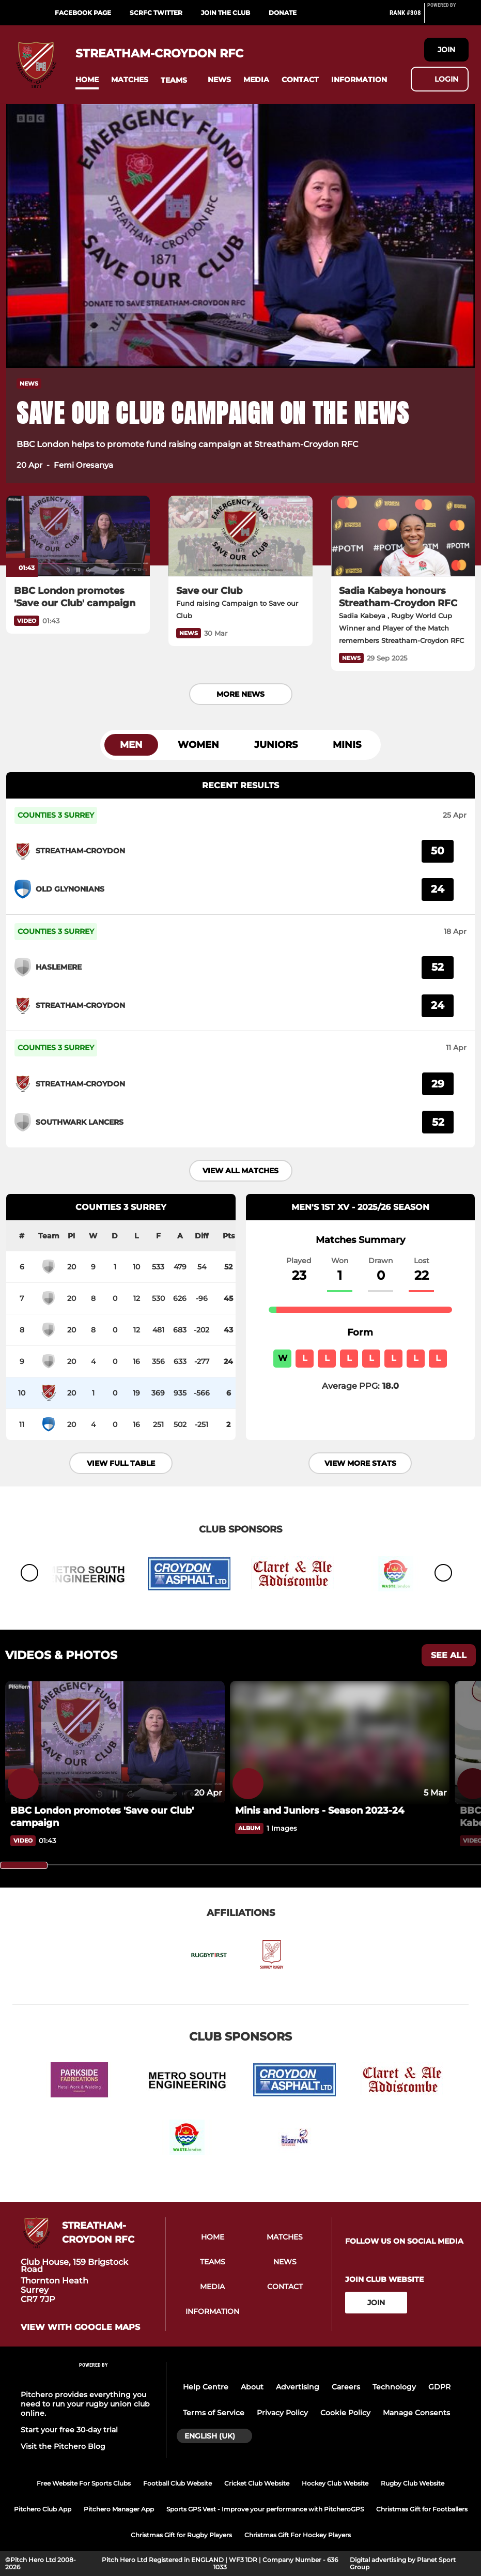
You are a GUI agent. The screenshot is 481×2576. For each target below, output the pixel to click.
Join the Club (225, 13)
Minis (347, 744)
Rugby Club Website (412, 2483)
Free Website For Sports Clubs (84, 2483)
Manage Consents (416, 2412)
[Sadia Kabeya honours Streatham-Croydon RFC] (403, 536)
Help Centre (205, 2386)
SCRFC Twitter (156, 13)
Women (198, 744)
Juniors (276, 744)
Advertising (297, 2386)
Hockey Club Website (335, 2483)
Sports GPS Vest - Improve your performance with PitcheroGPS (265, 2509)
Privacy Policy (282, 2412)
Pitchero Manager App (119, 2509)
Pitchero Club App (42, 2509)
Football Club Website (177, 2483)
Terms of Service (213, 2412)
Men (131, 744)
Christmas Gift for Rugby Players (181, 2535)
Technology (394, 2386)
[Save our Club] (240, 536)
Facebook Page (83, 13)
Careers (346, 2386)
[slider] (24, 1865)
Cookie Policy (345, 2412)
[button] (87, 80)
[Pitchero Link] (448, 17)
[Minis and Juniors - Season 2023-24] (339, 1810)
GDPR (439, 2386)
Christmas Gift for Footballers (422, 2509)
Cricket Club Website (256, 2483)
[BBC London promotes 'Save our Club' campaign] (78, 536)
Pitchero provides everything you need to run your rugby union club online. (85, 2404)
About (252, 2386)
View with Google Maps (80, 2327)
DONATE (283, 13)
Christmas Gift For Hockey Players (297, 2535)
